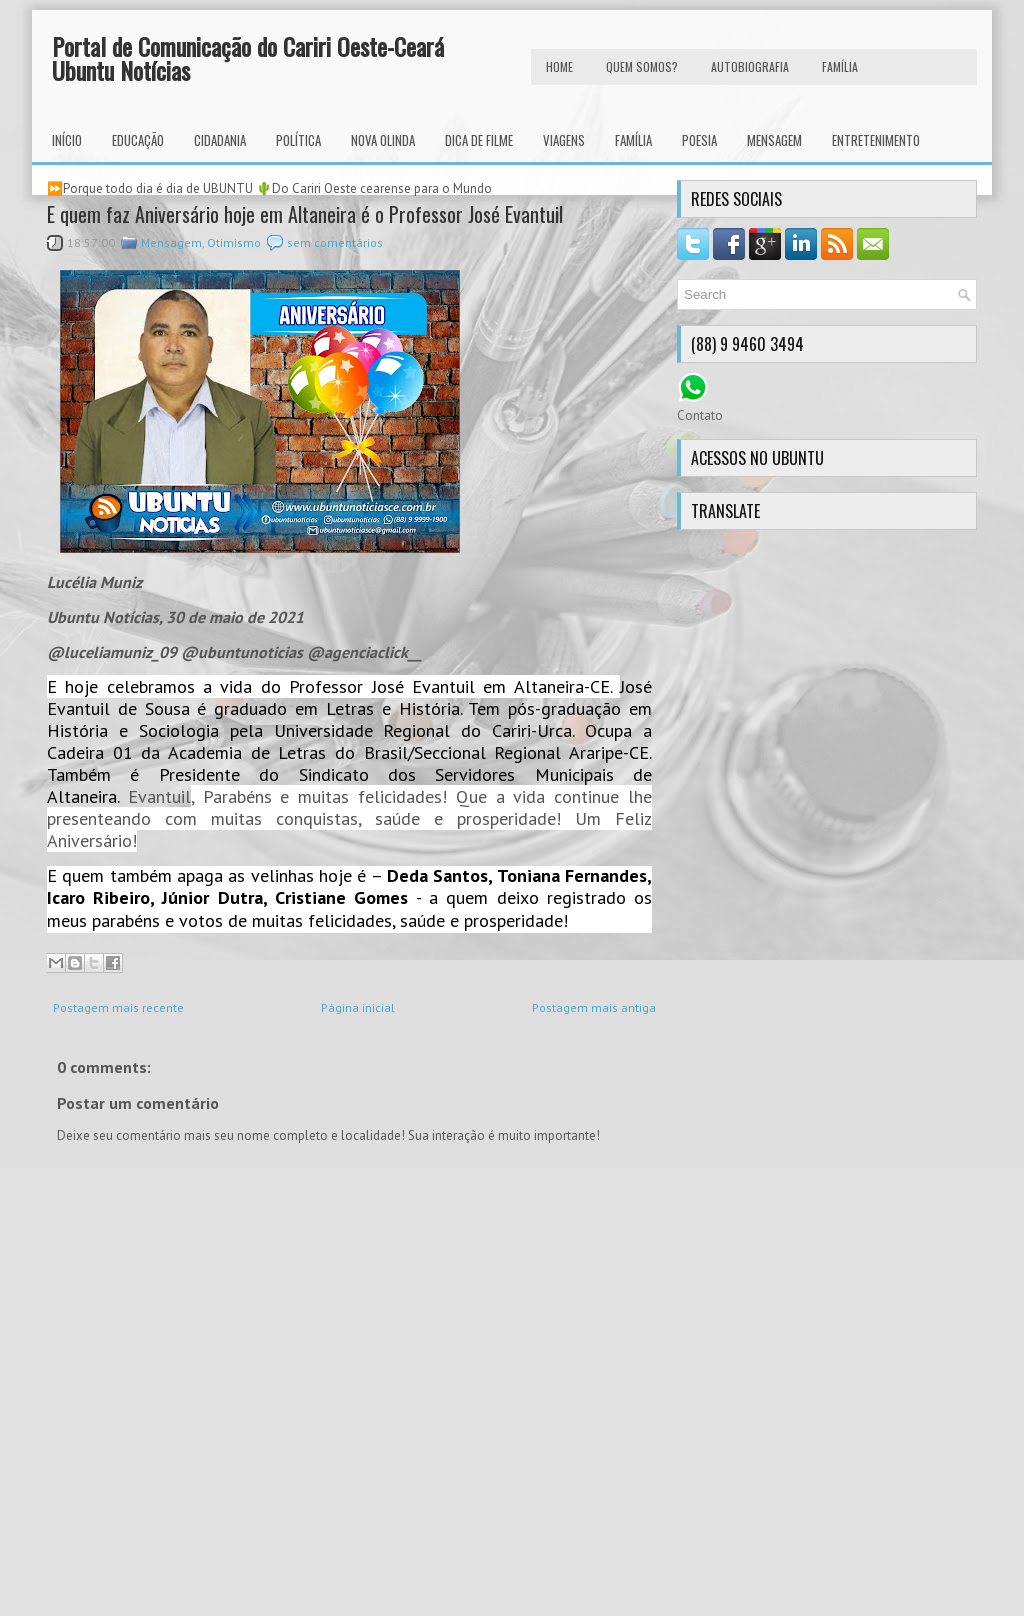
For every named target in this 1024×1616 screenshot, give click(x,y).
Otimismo (234, 242)
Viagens (564, 140)
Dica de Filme (479, 140)
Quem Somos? (642, 66)
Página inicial (358, 1007)
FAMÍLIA (840, 66)
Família (633, 140)
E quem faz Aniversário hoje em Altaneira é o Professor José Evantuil (305, 214)
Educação (138, 140)
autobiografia (750, 66)
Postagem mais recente (118, 1007)
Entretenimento (876, 140)
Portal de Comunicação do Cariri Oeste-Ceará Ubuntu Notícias (248, 58)
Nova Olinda (383, 140)
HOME (559, 66)
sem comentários (335, 242)
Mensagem (774, 140)
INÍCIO (67, 140)
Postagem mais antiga (594, 1007)
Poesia (699, 140)
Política (298, 140)
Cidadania (220, 140)
